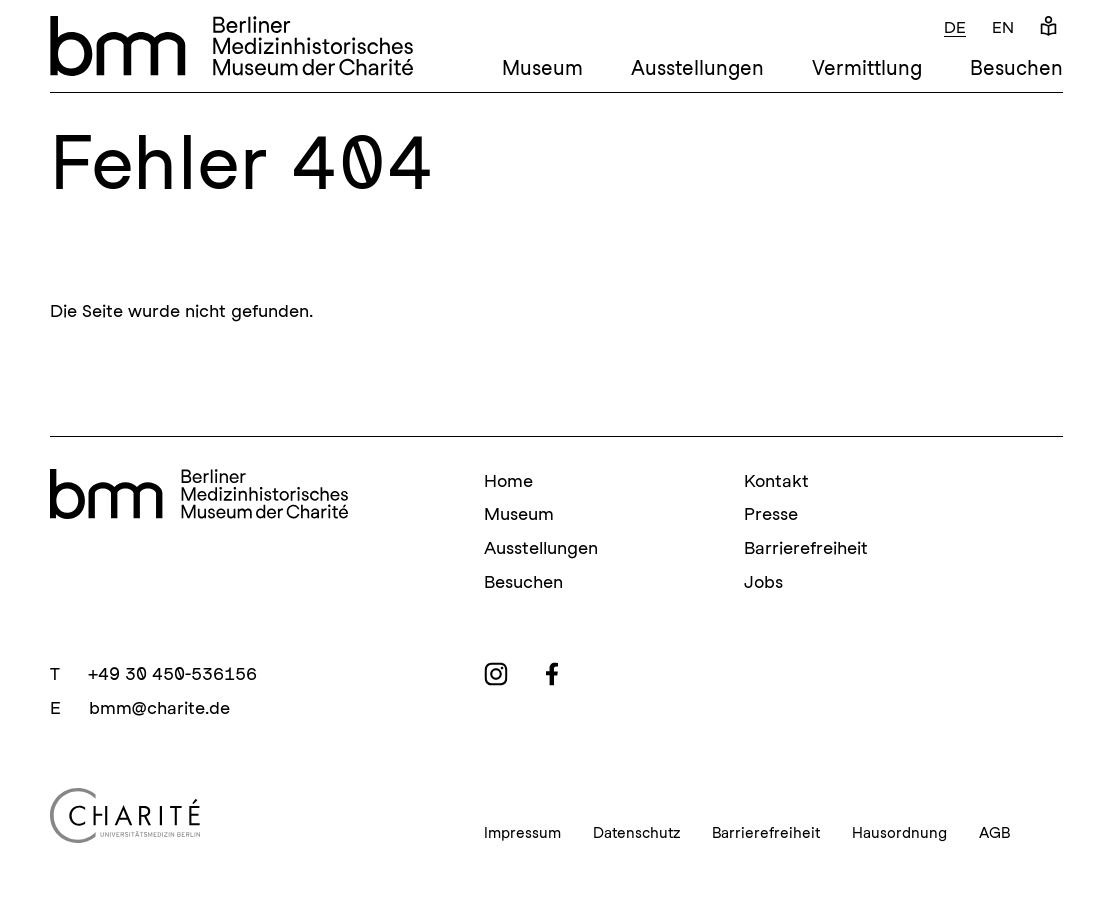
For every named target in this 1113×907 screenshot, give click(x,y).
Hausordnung (899, 833)
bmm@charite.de (159, 707)
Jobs (763, 581)
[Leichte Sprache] (1048, 27)
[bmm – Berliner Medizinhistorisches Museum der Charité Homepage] (232, 46)
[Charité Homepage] (243, 815)
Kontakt (776, 480)
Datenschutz (636, 833)
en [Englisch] (1003, 27)
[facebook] (552, 674)
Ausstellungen (697, 68)
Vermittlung (867, 68)
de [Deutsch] (955, 27)
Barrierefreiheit (806, 547)
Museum (542, 68)
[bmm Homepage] (199, 494)
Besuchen (1016, 68)
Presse (771, 513)
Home (508, 480)
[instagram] (496, 674)
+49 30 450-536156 (172, 673)
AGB (994, 833)
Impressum (522, 833)
